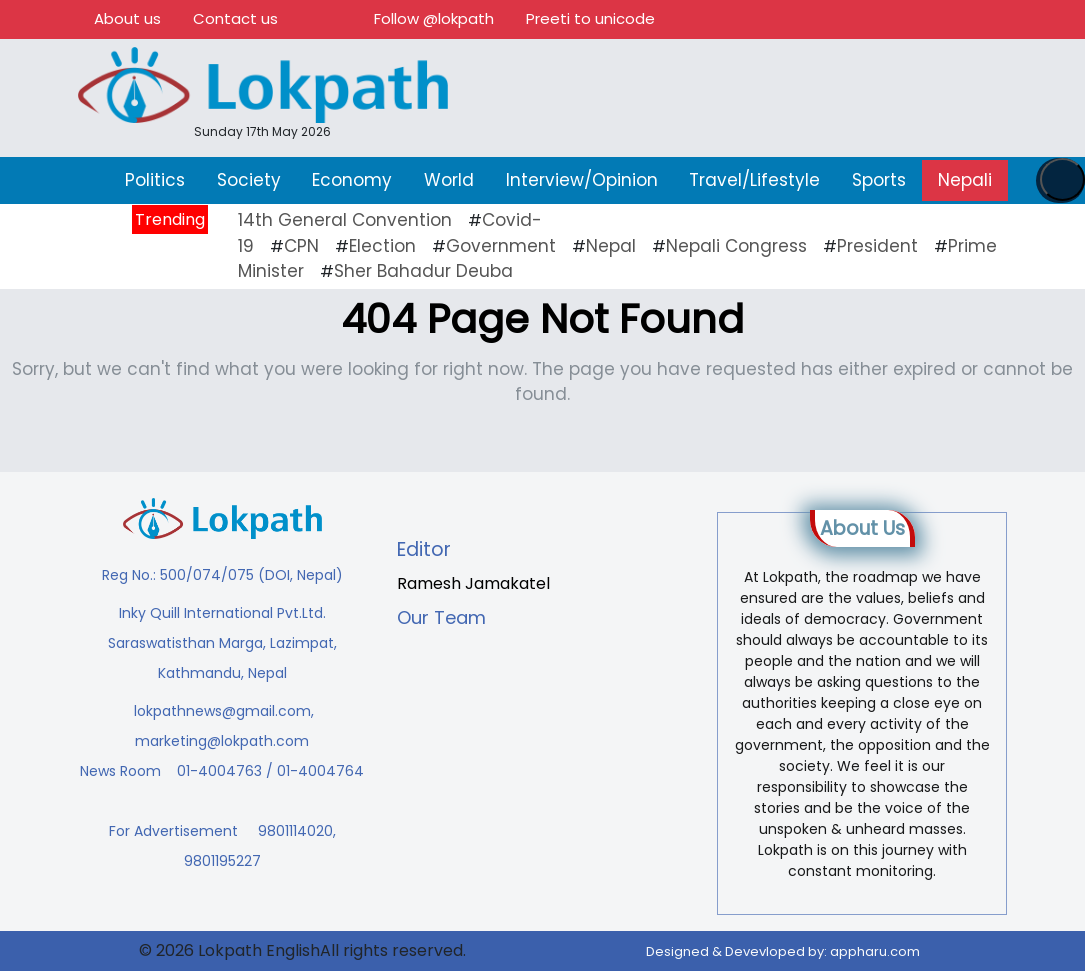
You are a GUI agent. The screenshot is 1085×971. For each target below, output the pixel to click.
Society (249, 180)
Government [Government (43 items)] (501, 246)
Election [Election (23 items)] (382, 246)
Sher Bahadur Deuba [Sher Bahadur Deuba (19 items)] (423, 271)
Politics (155, 180)
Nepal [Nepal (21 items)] (611, 246)
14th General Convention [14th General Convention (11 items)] (345, 220)
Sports (879, 180)
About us (127, 18)
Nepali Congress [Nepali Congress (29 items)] (736, 246)
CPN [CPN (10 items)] (301, 246)
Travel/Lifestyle (754, 180)
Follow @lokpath (434, 18)
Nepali (965, 180)
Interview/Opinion (582, 180)
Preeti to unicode (590, 18)
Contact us (235, 18)
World (449, 180)
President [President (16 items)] (877, 246)
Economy (352, 180)
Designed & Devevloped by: (783, 951)
